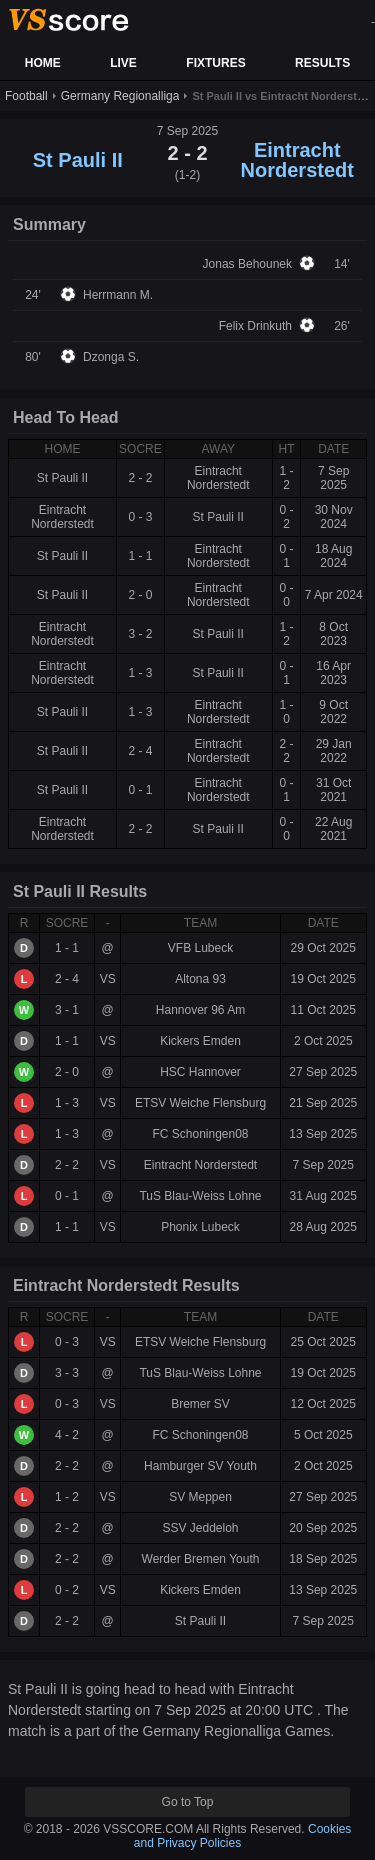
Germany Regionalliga (120, 96)
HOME (43, 63)
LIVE (123, 63)
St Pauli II (78, 160)
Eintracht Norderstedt (297, 160)
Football (26, 96)
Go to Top (188, 1802)
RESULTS (322, 63)
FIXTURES (215, 63)
